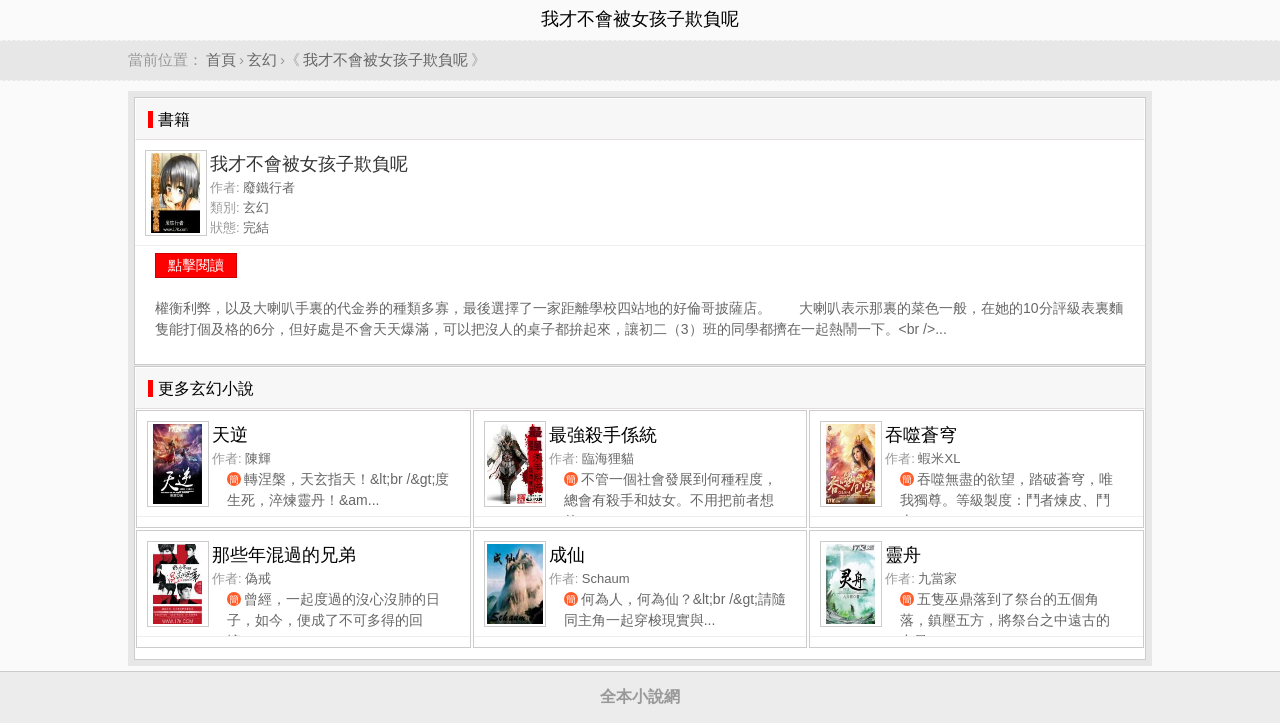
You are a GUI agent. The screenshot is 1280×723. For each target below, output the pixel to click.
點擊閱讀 (196, 265)
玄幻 (262, 59)
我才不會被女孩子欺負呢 (385, 59)
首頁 (221, 59)
